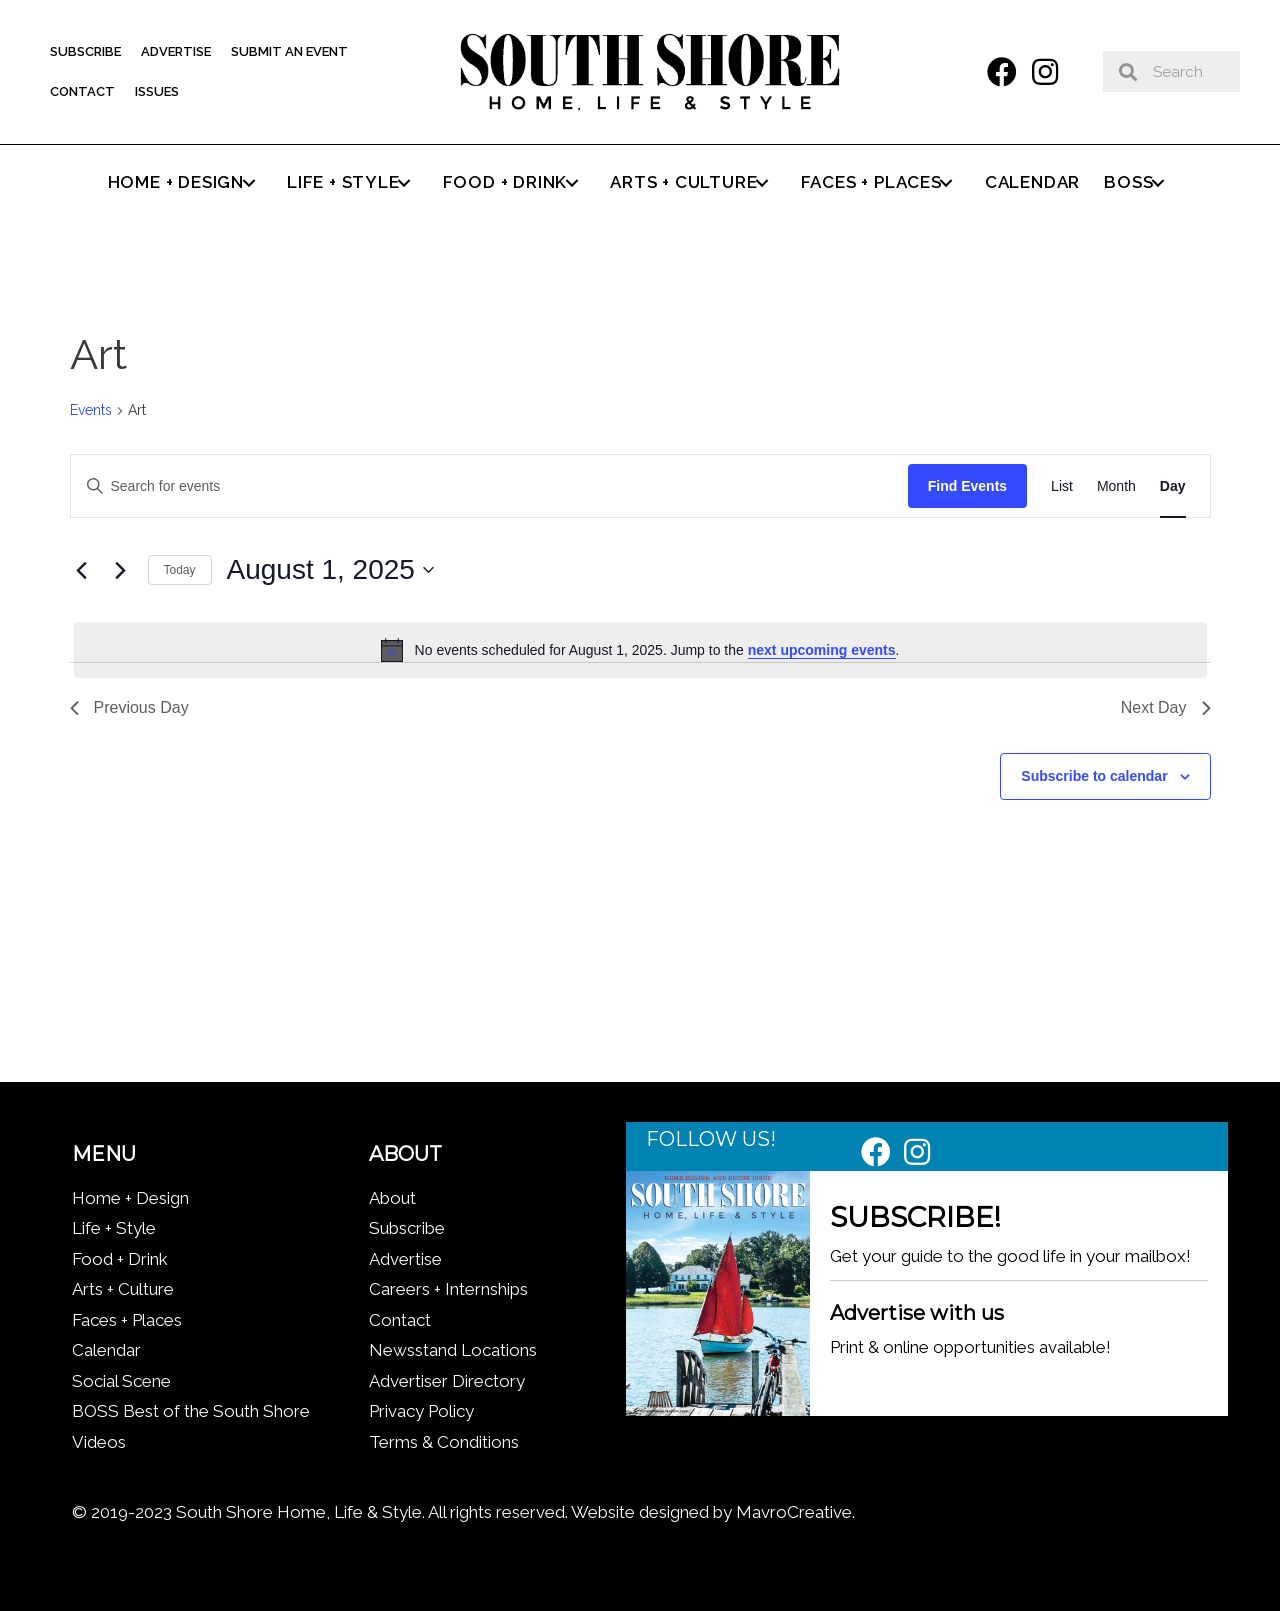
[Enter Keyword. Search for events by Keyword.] (489, 486)
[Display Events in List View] (1062, 486)
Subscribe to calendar (1094, 776)
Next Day (1166, 707)
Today (180, 570)
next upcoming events (822, 650)
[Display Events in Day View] (1173, 486)
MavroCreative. (795, 1512)
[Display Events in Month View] (1116, 486)
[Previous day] (82, 570)
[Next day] (121, 570)
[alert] (640, 650)
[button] (1002, 72)
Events (91, 410)
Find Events (967, 486)
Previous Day (129, 707)
